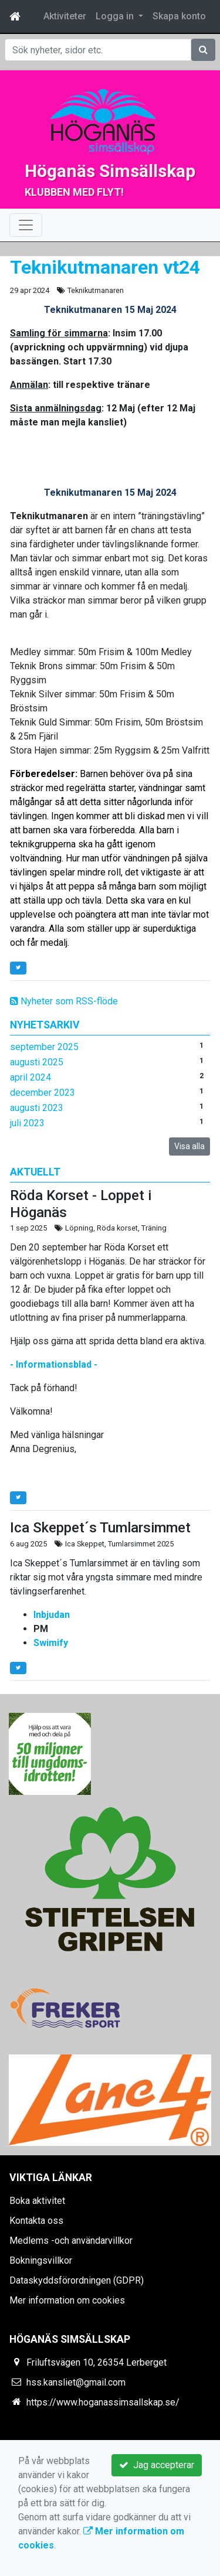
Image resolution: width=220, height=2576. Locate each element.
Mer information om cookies (67, 2300)
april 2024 (30, 1077)
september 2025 (44, 1046)
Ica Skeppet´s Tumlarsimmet (100, 1527)
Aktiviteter (64, 16)
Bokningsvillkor (40, 2260)
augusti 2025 (36, 1062)
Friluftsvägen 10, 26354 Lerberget (96, 2362)
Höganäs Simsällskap (110, 171)
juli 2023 (27, 1123)
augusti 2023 (36, 1107)
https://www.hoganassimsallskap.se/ (103, 2402)
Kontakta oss (36, 2220)
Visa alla (189, 1146)
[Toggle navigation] (25, 225)
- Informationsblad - (53, 1364)
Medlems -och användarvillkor (71, 2240)
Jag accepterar (156, 2465)
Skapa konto (179, 16)
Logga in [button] (116, 16)
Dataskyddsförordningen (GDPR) (76, 2280)
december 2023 (42, 1092)
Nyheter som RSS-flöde (64, 1001)
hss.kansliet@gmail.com (76, 2382)
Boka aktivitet (37, 2200)
